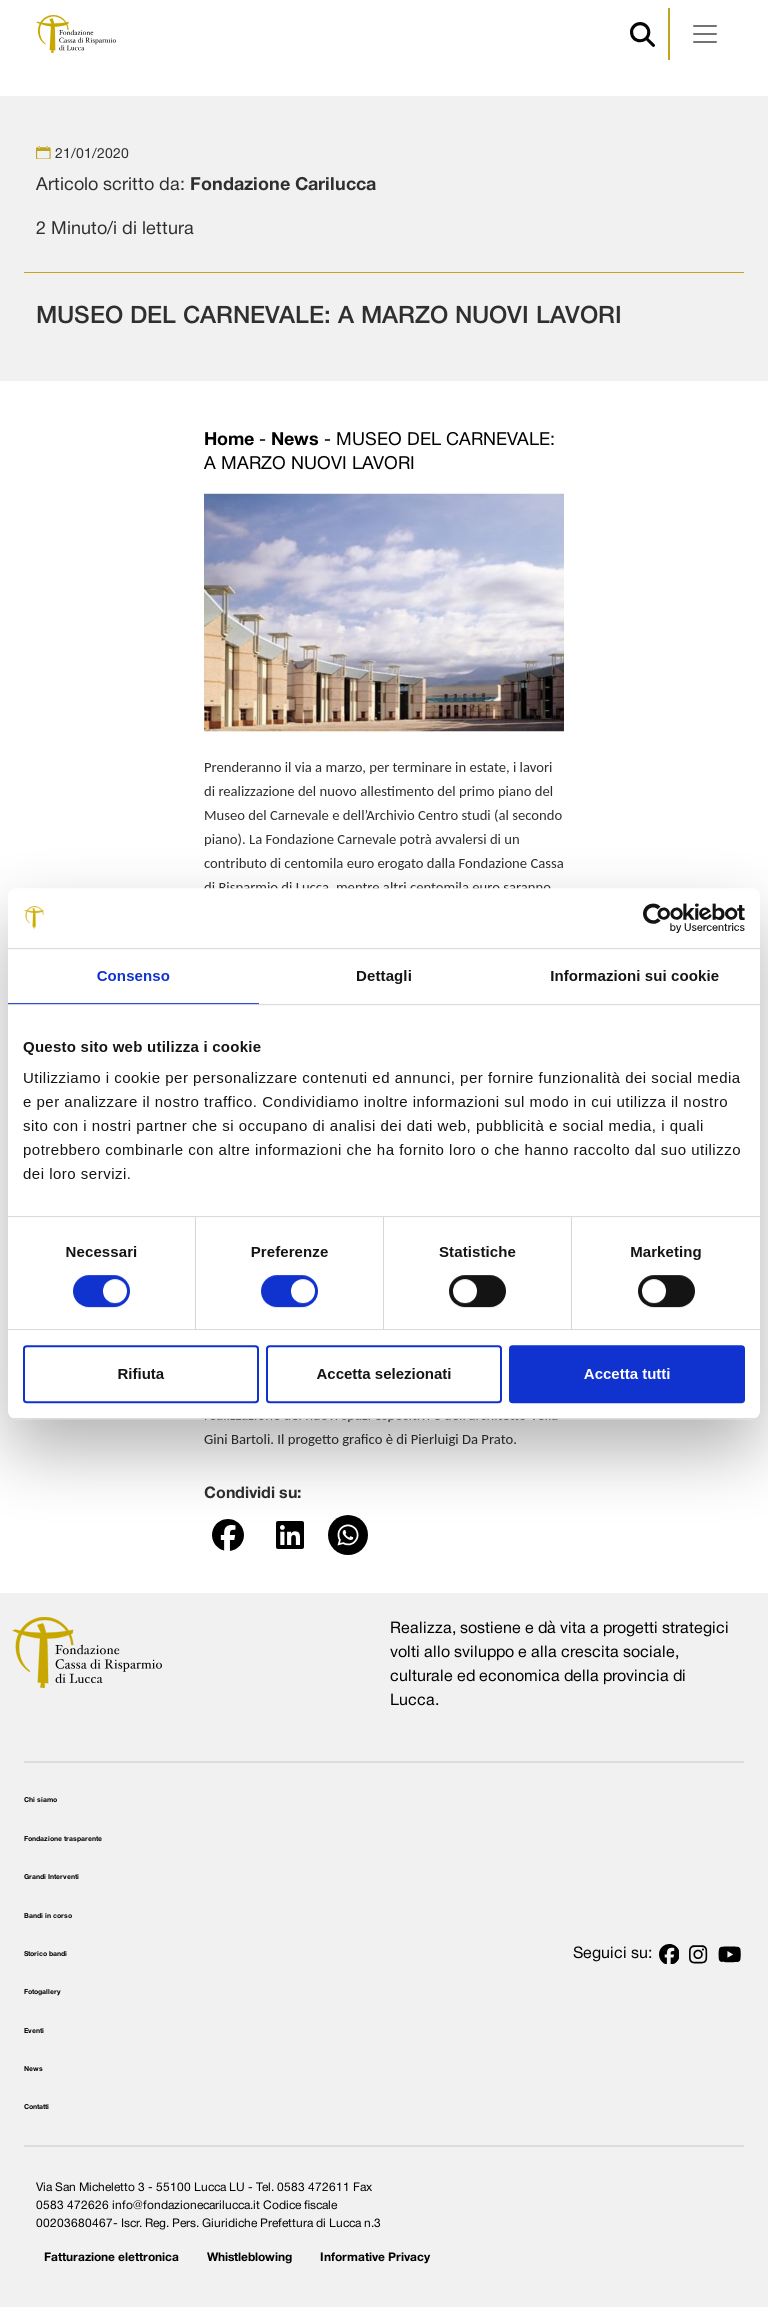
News (295, 440)
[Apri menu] (705, 34)
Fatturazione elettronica (111, 2257)
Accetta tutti (627, 1373)
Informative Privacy (375, 2257)
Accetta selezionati (383, 1373)
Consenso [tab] (133, 975)
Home (229, 440)
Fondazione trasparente (63, 1839)
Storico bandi (45, 1954)
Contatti (36, 2107)
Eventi (34, 2031)
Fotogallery (42, 1992)
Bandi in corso (48, 1916)
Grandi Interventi (51, 1877)
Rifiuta (140, 1373)
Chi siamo (40, 1800)
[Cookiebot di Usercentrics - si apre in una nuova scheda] (657, 918)
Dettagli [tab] (384, 975)
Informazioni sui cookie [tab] (634, 975)
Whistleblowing (249, 2257)
